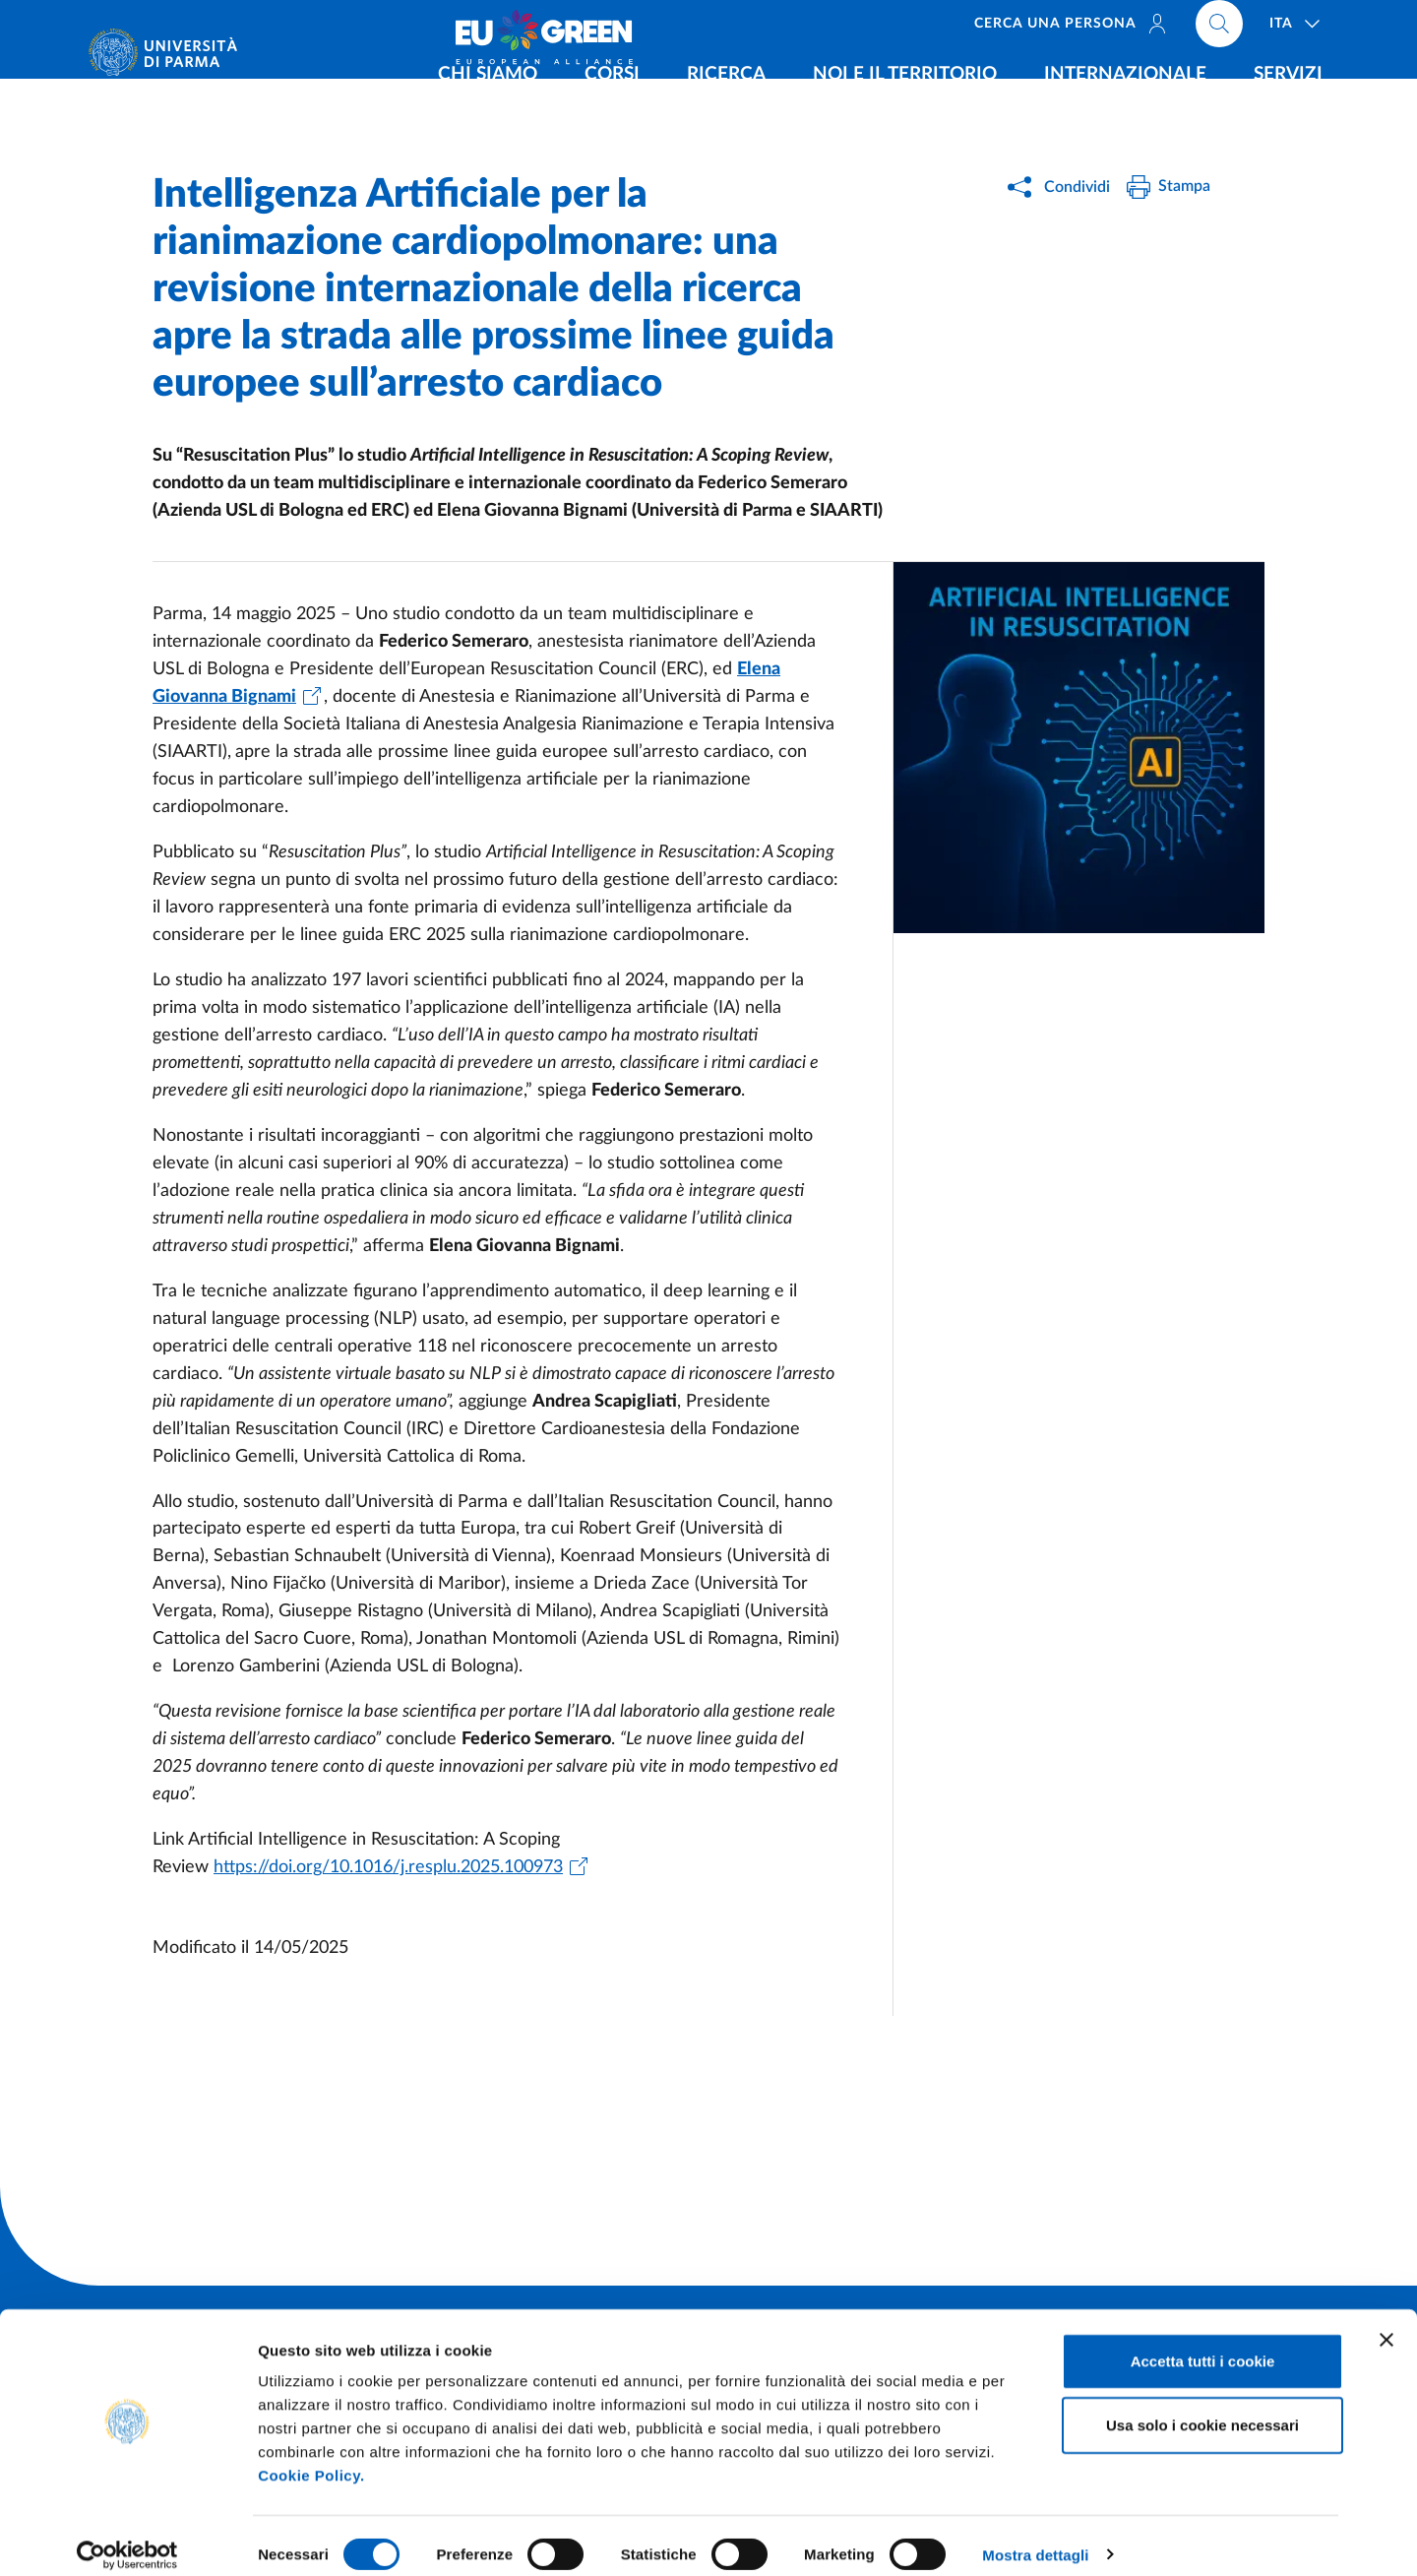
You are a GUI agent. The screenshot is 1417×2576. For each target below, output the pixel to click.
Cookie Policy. (311, 2457)
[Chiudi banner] (1386, 2322)
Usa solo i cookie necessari (1202, 2408)
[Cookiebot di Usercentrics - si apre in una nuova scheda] (127, 2537)
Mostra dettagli (1035, 2537)
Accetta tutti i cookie (1203, 2343)
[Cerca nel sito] (1219, 29)
